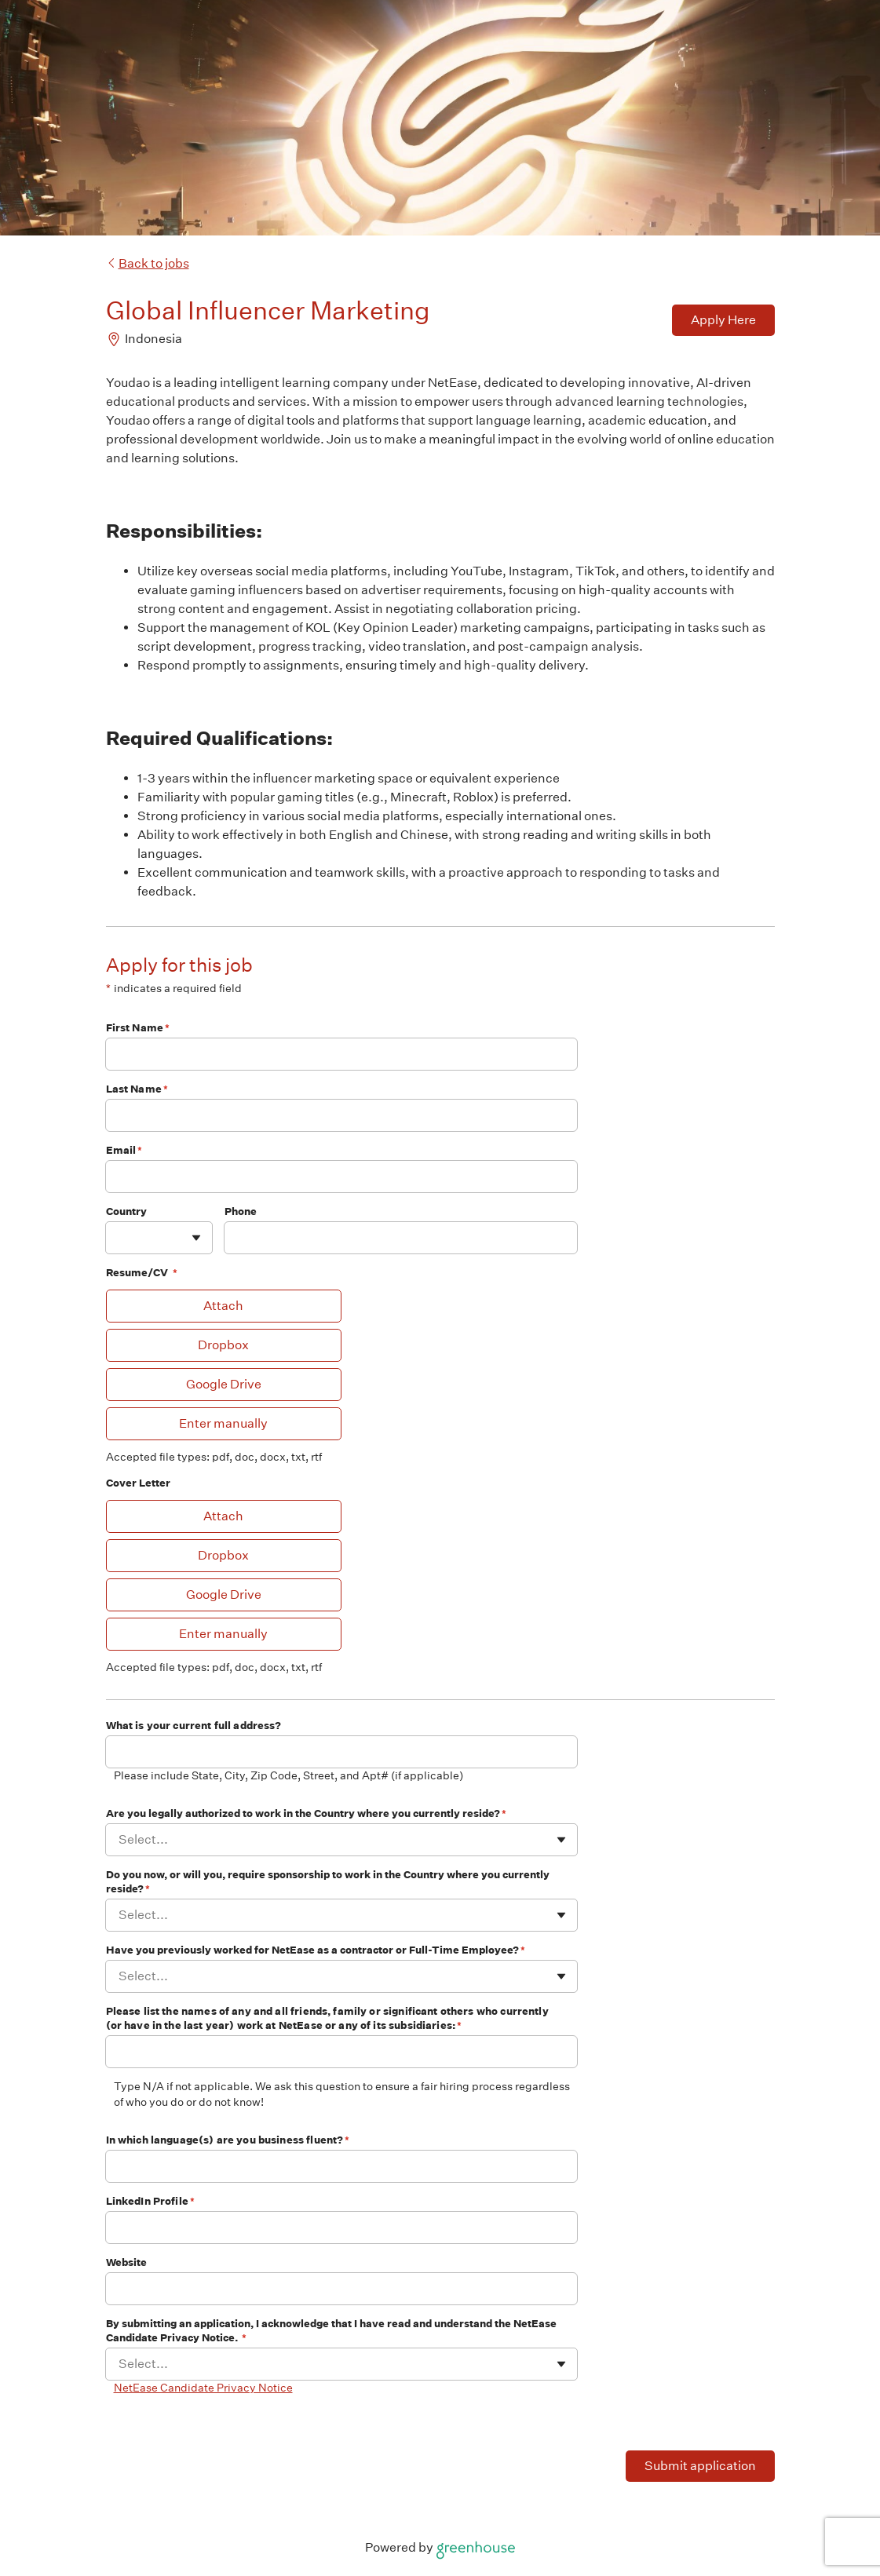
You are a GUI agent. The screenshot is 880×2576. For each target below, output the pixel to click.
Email (124, 1150)
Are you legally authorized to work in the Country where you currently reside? (306, 1813)
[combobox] (120, 1237)
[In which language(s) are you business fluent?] (341, 2166)
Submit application (700, 2465)
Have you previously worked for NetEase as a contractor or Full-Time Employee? (315, 1950)
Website (127, 2262)
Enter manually (223, 1423)
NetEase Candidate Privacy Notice (203, 2388)
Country (126, 1211)
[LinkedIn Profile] (341, 2227)
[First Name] (341, 1054)
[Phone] (401, 1237)
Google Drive (223, 1384)
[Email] (341, 1176)
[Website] (341, 2288)
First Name (138, 1027)
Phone (241, 1211)
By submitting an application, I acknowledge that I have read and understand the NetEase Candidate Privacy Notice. (331, 2330)
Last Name (137, 1089)
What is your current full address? (194, 1725)
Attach (223, 1305)
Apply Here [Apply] (723, 319)
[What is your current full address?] (341, 1752)
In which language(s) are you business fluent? (228, 2140)
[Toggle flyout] (196, 1237)
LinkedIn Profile (150, 2201)
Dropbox (223, 1344)
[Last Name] (341, 1115)
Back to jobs (147, 263)
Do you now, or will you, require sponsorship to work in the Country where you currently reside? (328, 1882)
